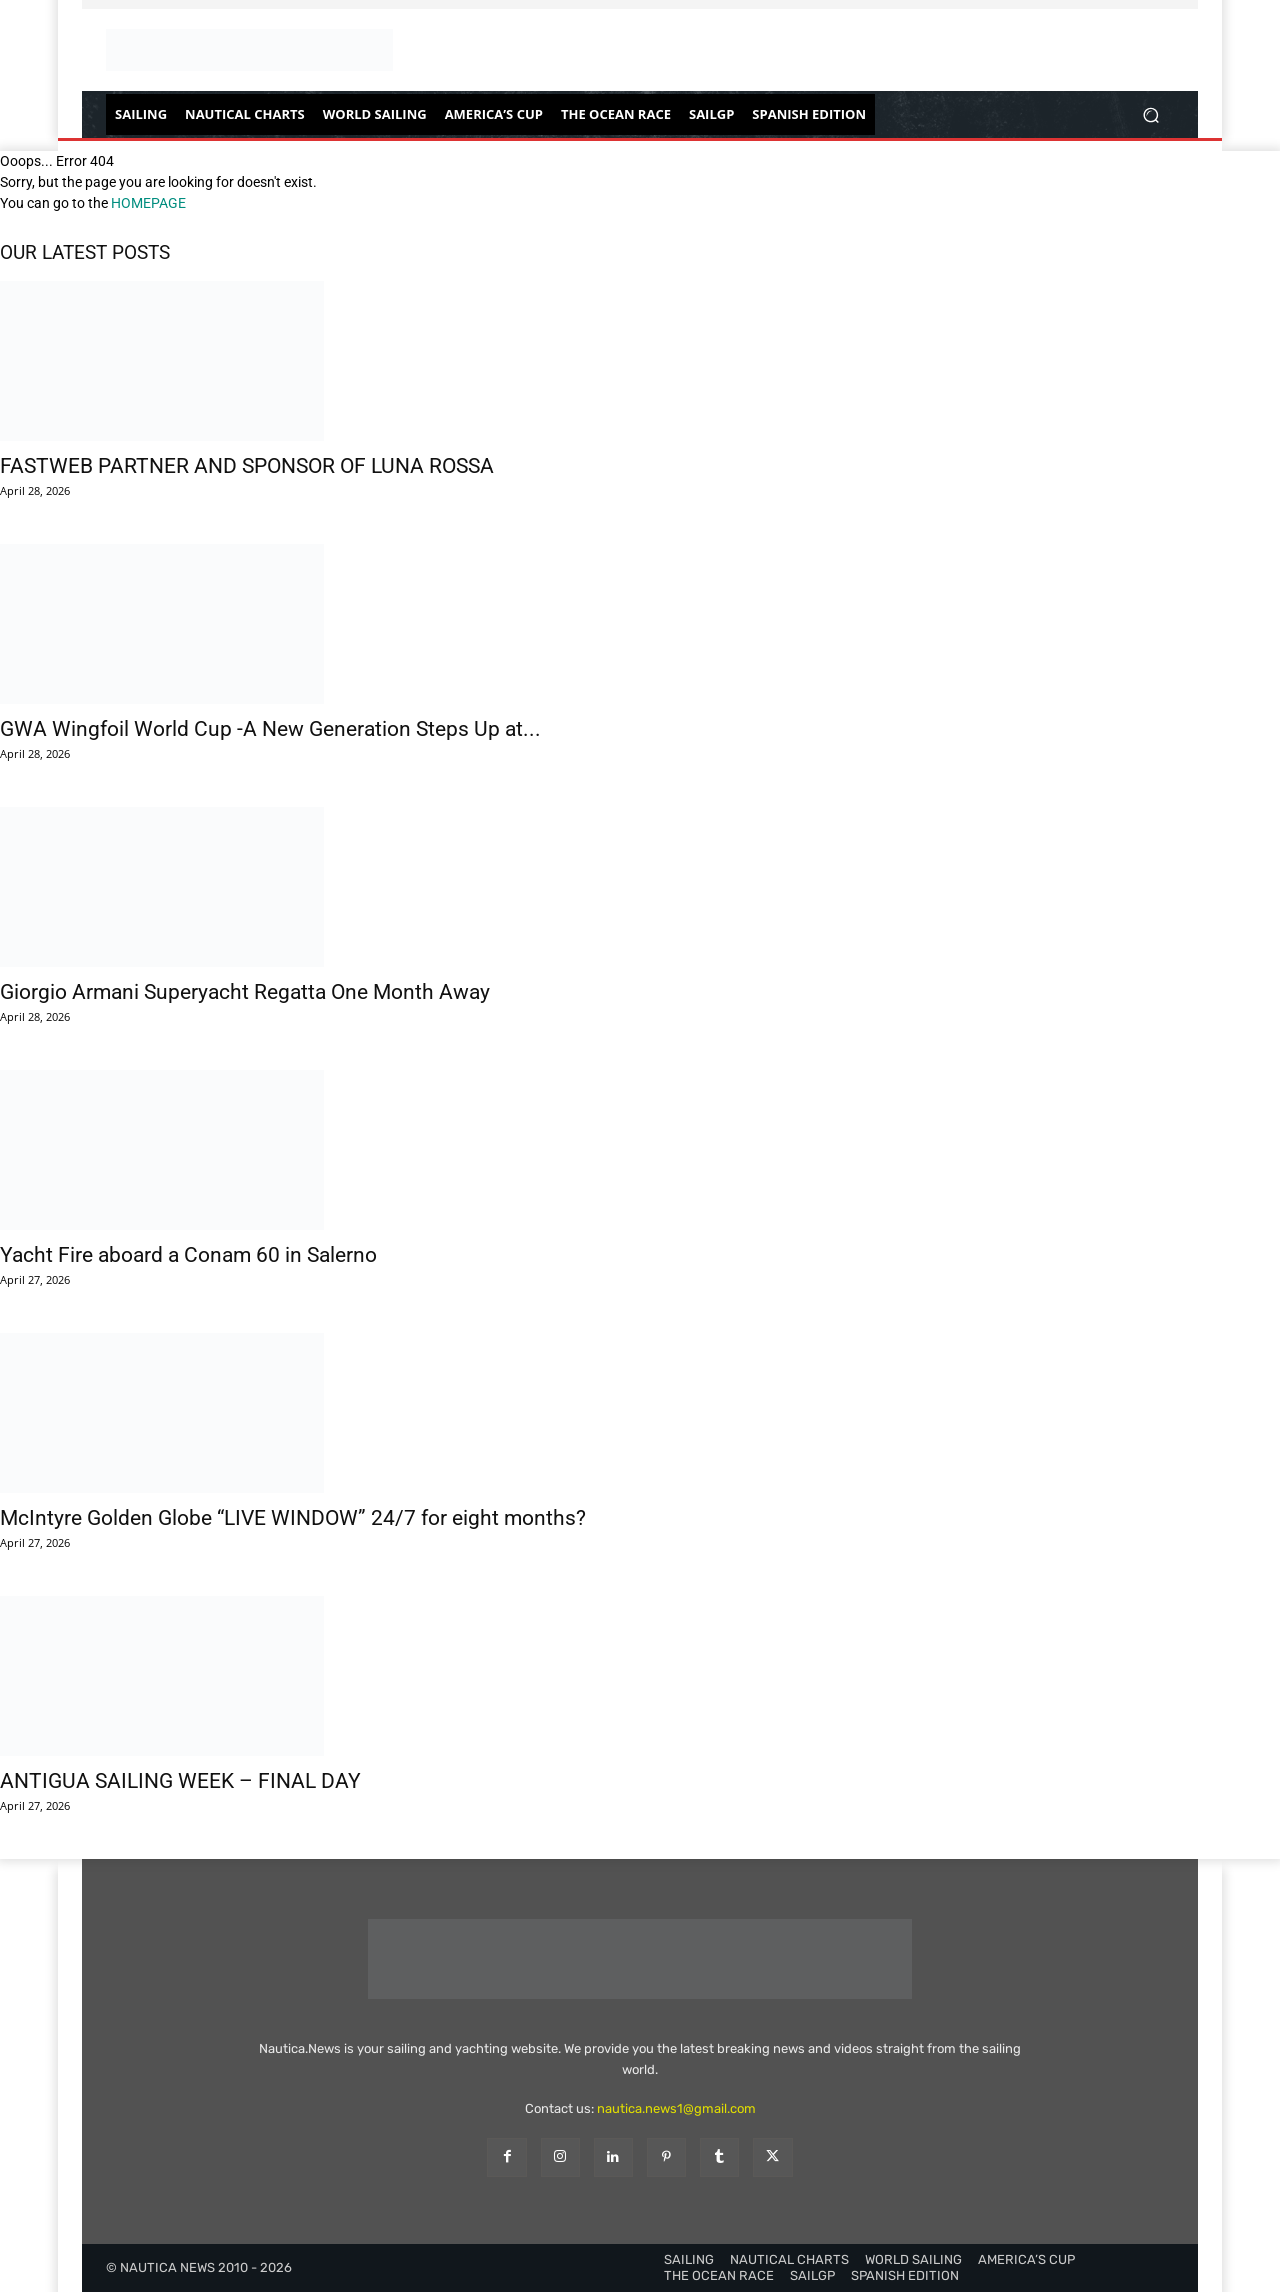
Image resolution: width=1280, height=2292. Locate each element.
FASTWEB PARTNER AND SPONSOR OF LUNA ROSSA (247, 466)
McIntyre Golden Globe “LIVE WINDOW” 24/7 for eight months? (293, 1518)
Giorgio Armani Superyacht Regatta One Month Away (245, 992)
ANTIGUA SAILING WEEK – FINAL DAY (180, 1781)
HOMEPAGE (148, 203)
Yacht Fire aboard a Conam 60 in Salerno (188, 1255)
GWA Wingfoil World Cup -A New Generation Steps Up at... (270, 729)
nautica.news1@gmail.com (676, 2108)
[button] (1150, 114)
